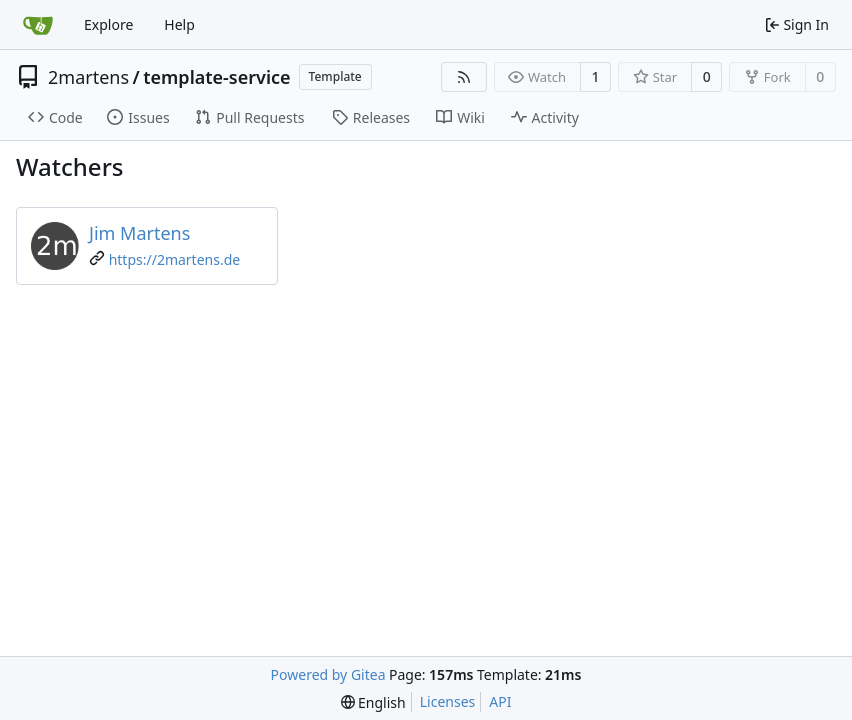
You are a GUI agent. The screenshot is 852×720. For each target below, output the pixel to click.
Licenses (448, 701)
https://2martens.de (175, 259)
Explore (108, 24)
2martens (88, 77)
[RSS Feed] (464, 77)
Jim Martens (139, 233)
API (500, 701)
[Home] (38, 25)
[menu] (373, 702)
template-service (216, 77)
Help (179, 24)
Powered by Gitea (328, 674)
